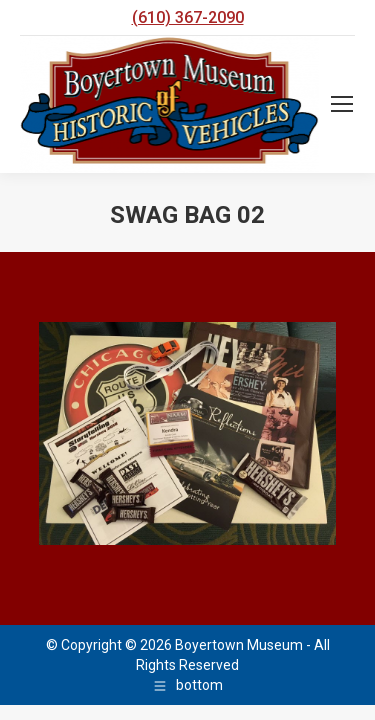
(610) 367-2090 (188, 17)
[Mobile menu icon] (342, 104)
